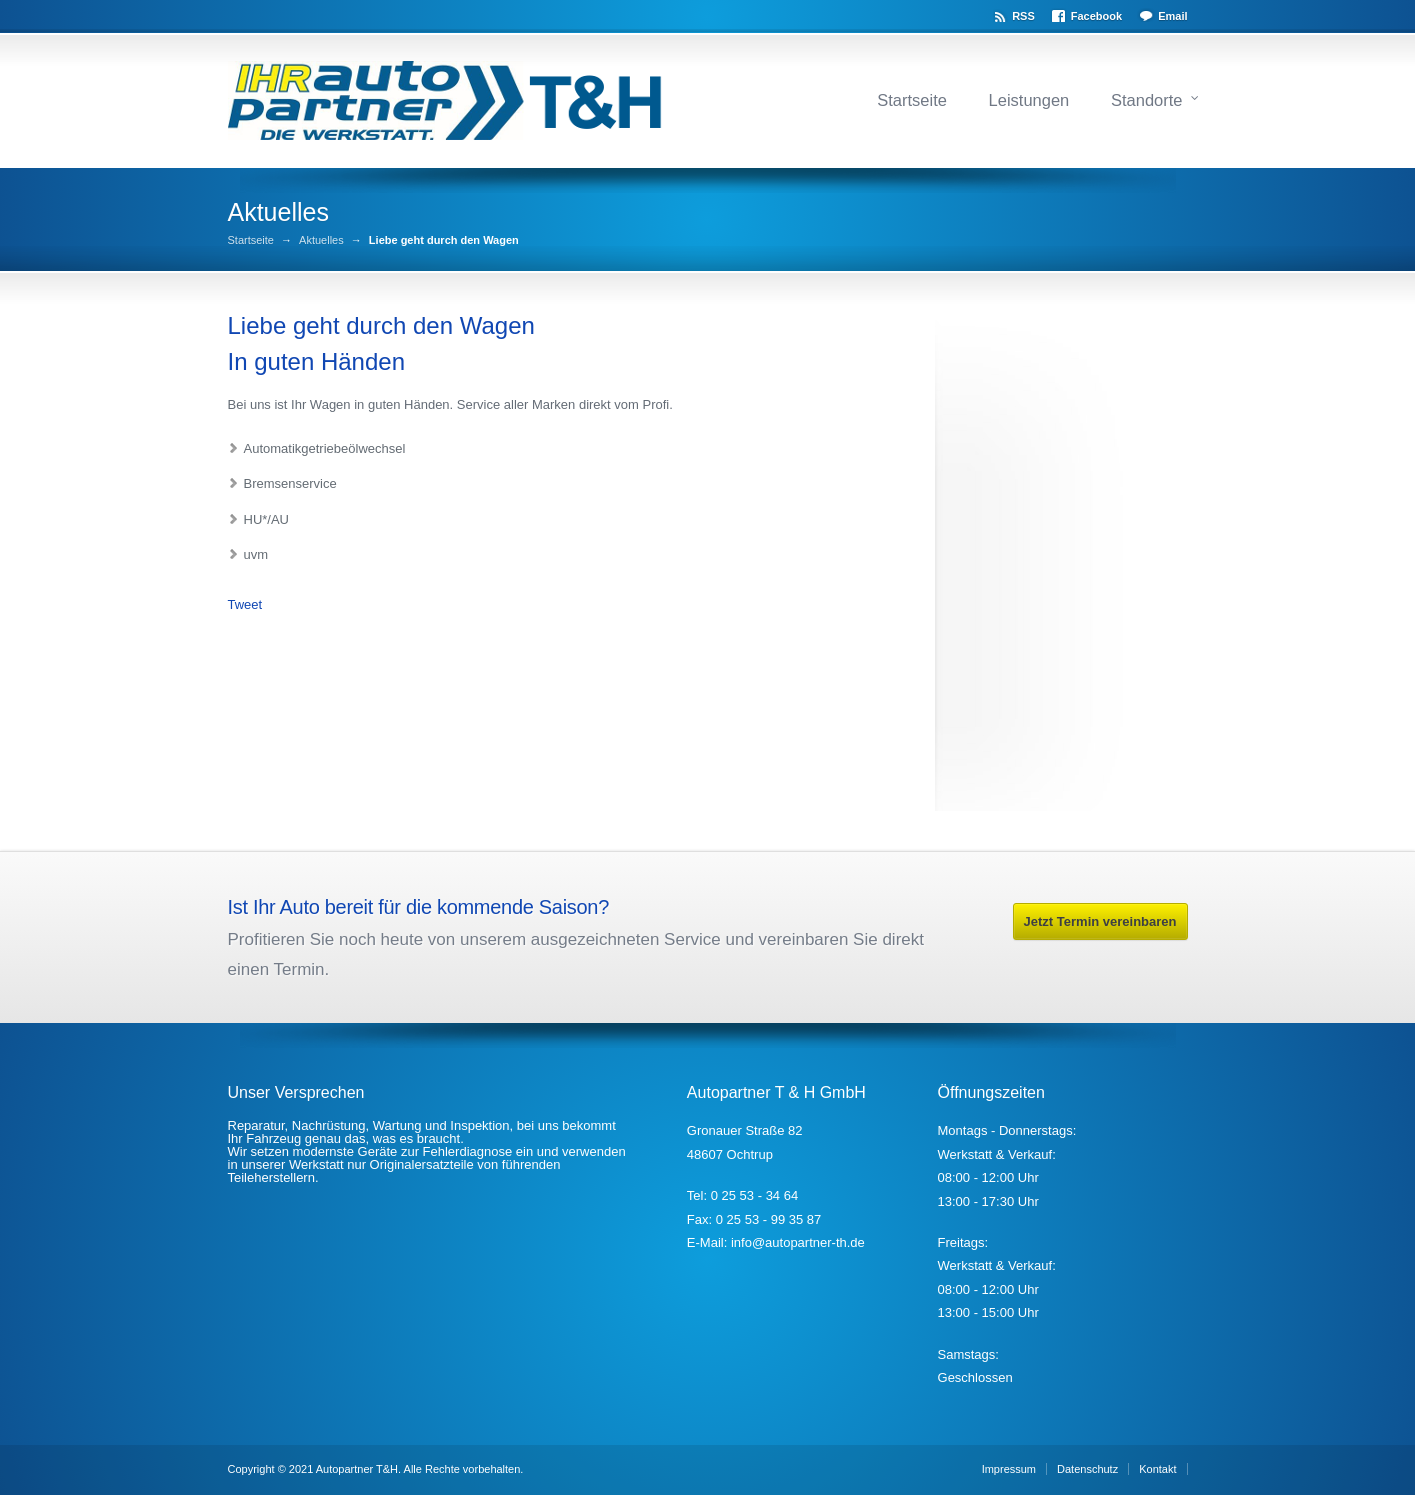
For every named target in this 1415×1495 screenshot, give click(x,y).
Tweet (245, 604)
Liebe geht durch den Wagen (381, 325)
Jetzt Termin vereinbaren (1100, 921)
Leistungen (1029, 100)
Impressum (1009, 1469)
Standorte (1147, 100)
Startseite (912, 100)
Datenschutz (1087, 1469)
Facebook (1096, 16)
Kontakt (1157, 1469)
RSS (1023, 16)
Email (1172, 16)
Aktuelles (321, 240)
